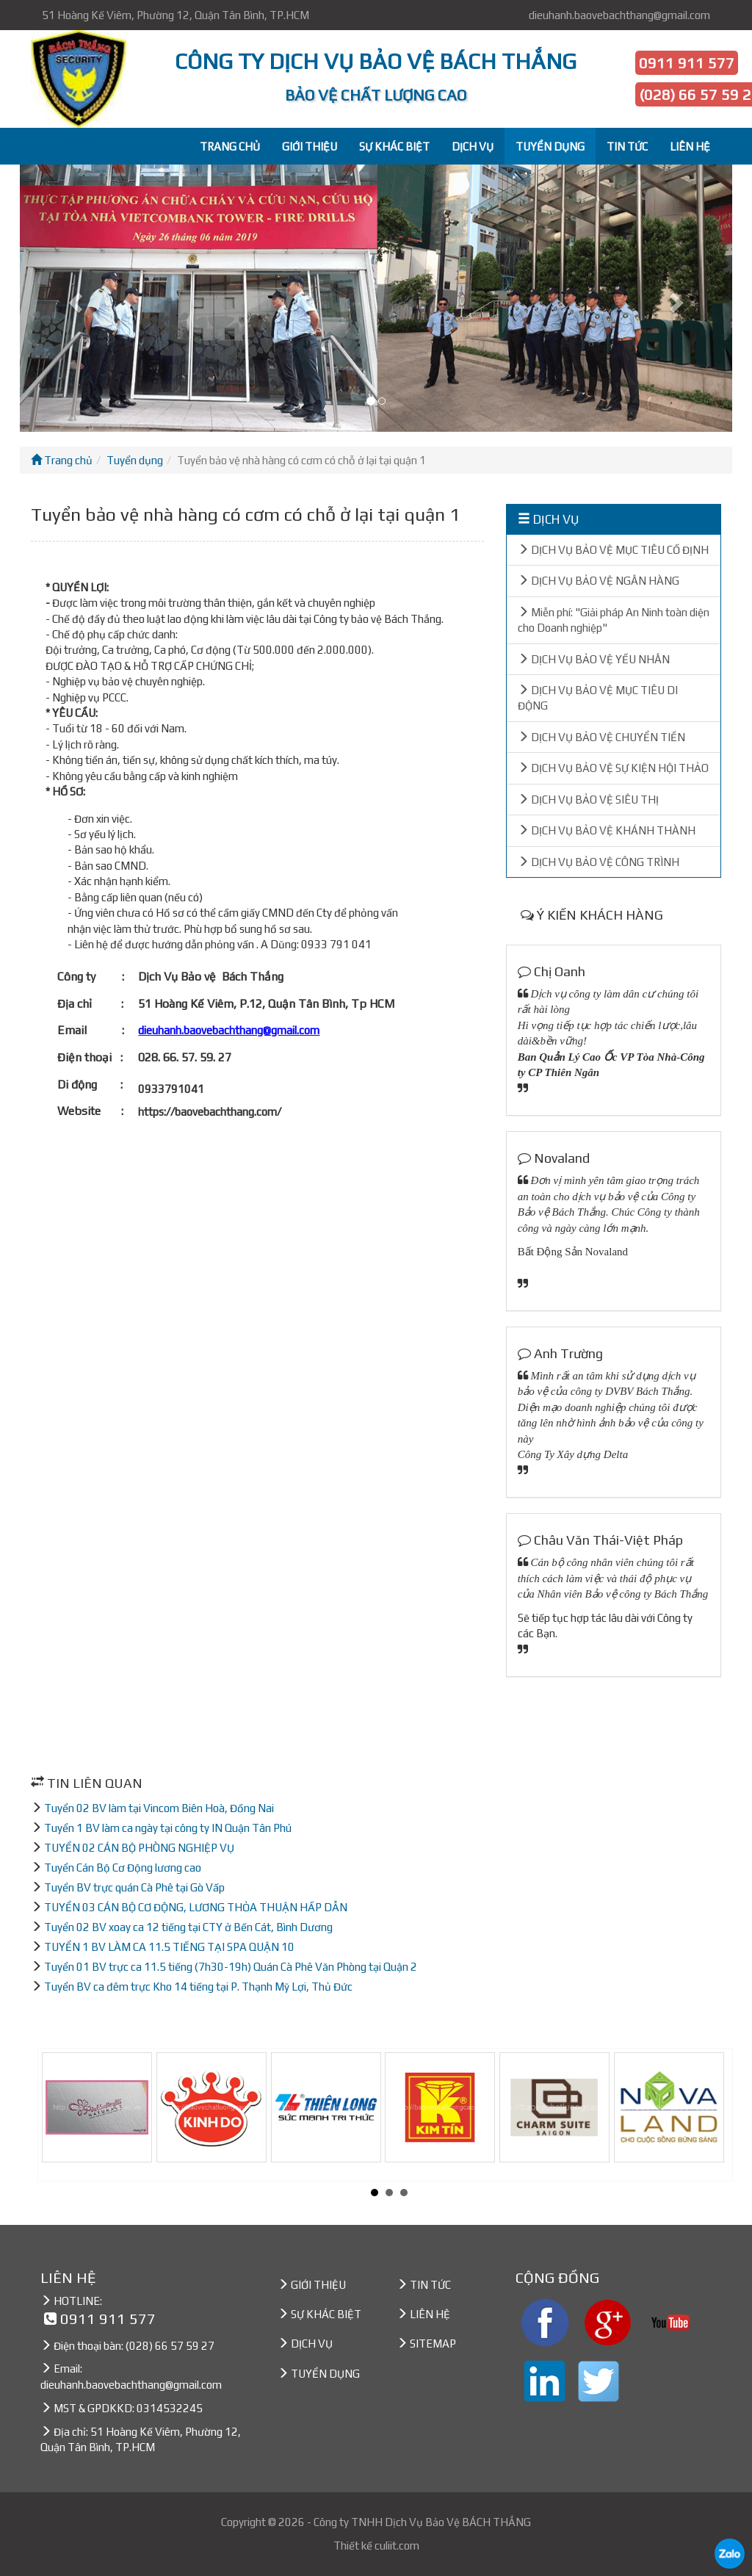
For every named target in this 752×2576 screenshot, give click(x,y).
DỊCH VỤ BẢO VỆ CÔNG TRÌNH (598, 862)
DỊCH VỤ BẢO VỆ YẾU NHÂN (594, 659)
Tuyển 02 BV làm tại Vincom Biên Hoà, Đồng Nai (159, 1808)
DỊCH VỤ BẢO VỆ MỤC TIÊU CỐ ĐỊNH (613, 550)
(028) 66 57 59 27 (170, 2345)
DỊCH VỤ (473, 146)
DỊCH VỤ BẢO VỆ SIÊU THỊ (588, 799)
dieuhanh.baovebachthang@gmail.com (619, 15)
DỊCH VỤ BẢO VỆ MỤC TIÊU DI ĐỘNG (598, 698)
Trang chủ (62, 460)
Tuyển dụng (134, 460)
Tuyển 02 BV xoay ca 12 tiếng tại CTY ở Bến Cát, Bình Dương (188, 1927)
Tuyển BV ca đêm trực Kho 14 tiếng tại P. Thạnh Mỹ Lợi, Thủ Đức (198, 1986)
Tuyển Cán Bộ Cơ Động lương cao (122, 1867)
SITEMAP (433, 2343)
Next (716, 2114)
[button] (73, 298)
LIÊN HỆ (690, 146)
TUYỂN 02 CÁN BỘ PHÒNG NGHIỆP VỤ (139, 1847)
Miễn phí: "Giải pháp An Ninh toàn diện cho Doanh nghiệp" (613, 620)
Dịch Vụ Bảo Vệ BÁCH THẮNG (458, 2522)
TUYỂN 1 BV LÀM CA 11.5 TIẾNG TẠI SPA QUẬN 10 (169, 1947)
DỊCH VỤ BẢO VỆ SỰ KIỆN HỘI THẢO (613, 768)
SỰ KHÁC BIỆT (394, 146)
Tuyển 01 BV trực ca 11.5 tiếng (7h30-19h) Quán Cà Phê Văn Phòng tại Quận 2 (230, 1966)
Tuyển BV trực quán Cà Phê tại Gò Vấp (134, 1887)
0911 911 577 (686, 62)
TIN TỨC (627, 146)
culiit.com (397, 2545)
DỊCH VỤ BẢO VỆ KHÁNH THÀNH (606, 830)
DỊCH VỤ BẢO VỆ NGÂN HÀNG (598, 580)
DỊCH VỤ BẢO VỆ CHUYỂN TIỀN (601, 737)
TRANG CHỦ (230, 146)
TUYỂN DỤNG (550, 146)
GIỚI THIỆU (309, 146)
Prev (61, 2114)
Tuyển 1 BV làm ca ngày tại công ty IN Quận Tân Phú (168, 1828)
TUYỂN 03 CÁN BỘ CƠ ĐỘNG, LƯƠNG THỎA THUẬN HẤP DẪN (195, 1907)
